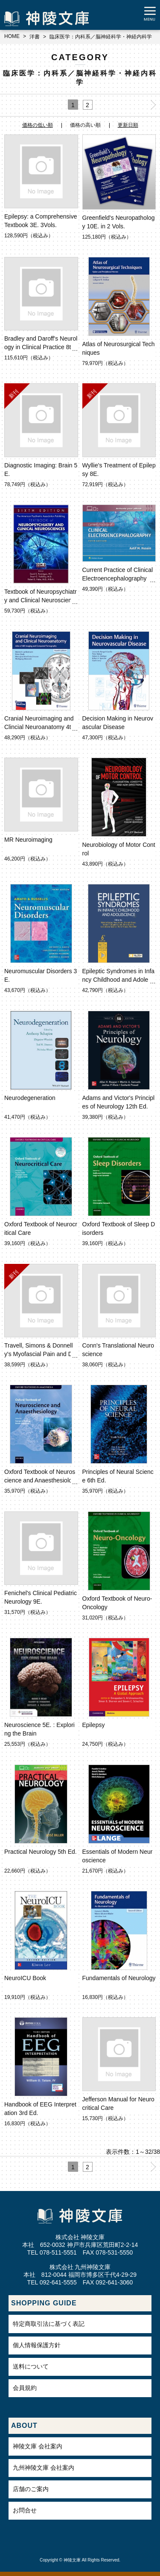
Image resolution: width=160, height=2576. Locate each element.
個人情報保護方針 (37, 2345)
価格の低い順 (37, 125)
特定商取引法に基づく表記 (48, 2323)
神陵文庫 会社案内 (37, 2446)
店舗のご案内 (31, 2489)
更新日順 (128, 125)
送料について (31, 2366)
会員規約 (25, 2387)
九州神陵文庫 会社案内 (43, 2467)
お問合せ (25, 2510)
